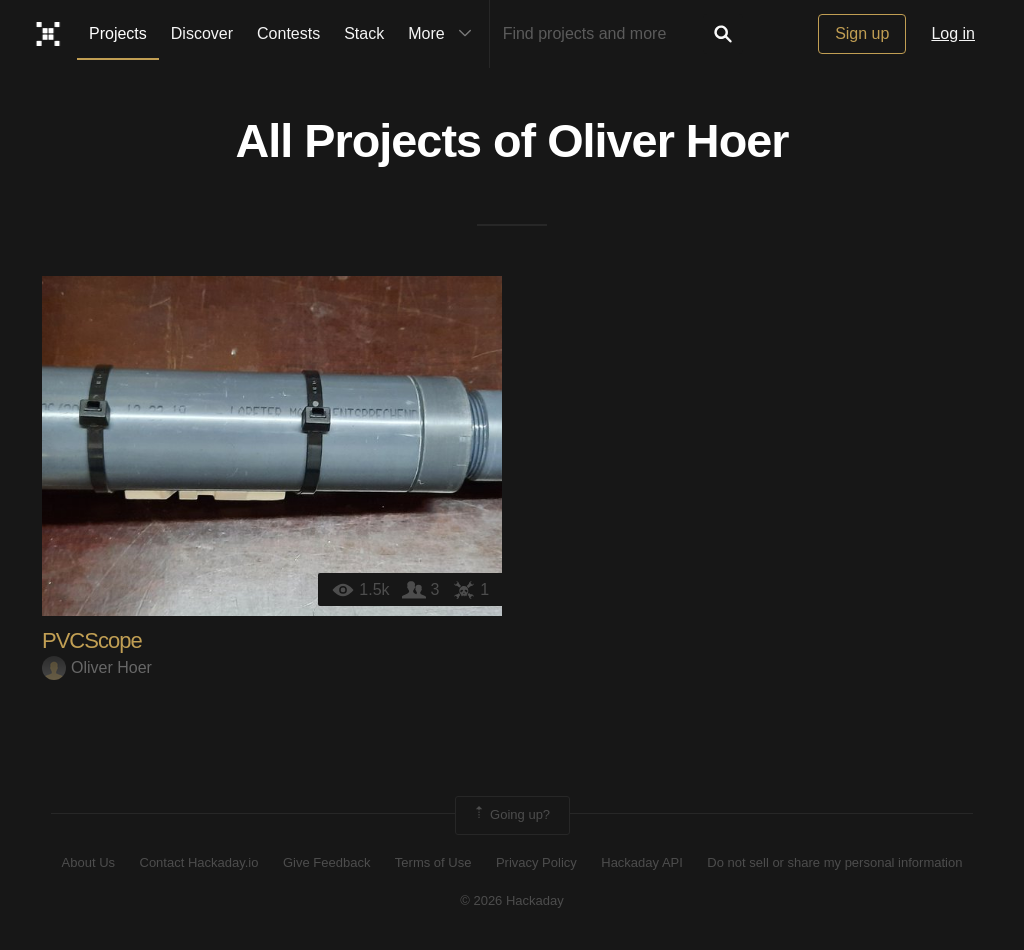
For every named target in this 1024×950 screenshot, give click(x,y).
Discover (202, 33)
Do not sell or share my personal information (834, 862)
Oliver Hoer (667, 141)
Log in (953, 33)
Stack (364, 33)
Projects (118, 33)
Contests (288, 33)
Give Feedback (326, 862)
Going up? (511, 815)
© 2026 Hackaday (512, 900)
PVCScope (92, 640)
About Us (88, 862)
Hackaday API (642, 862)
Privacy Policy (536, 862)
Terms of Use (433, 862)
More (444, 34)
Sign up (862, 33)
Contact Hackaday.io (199, 862)
